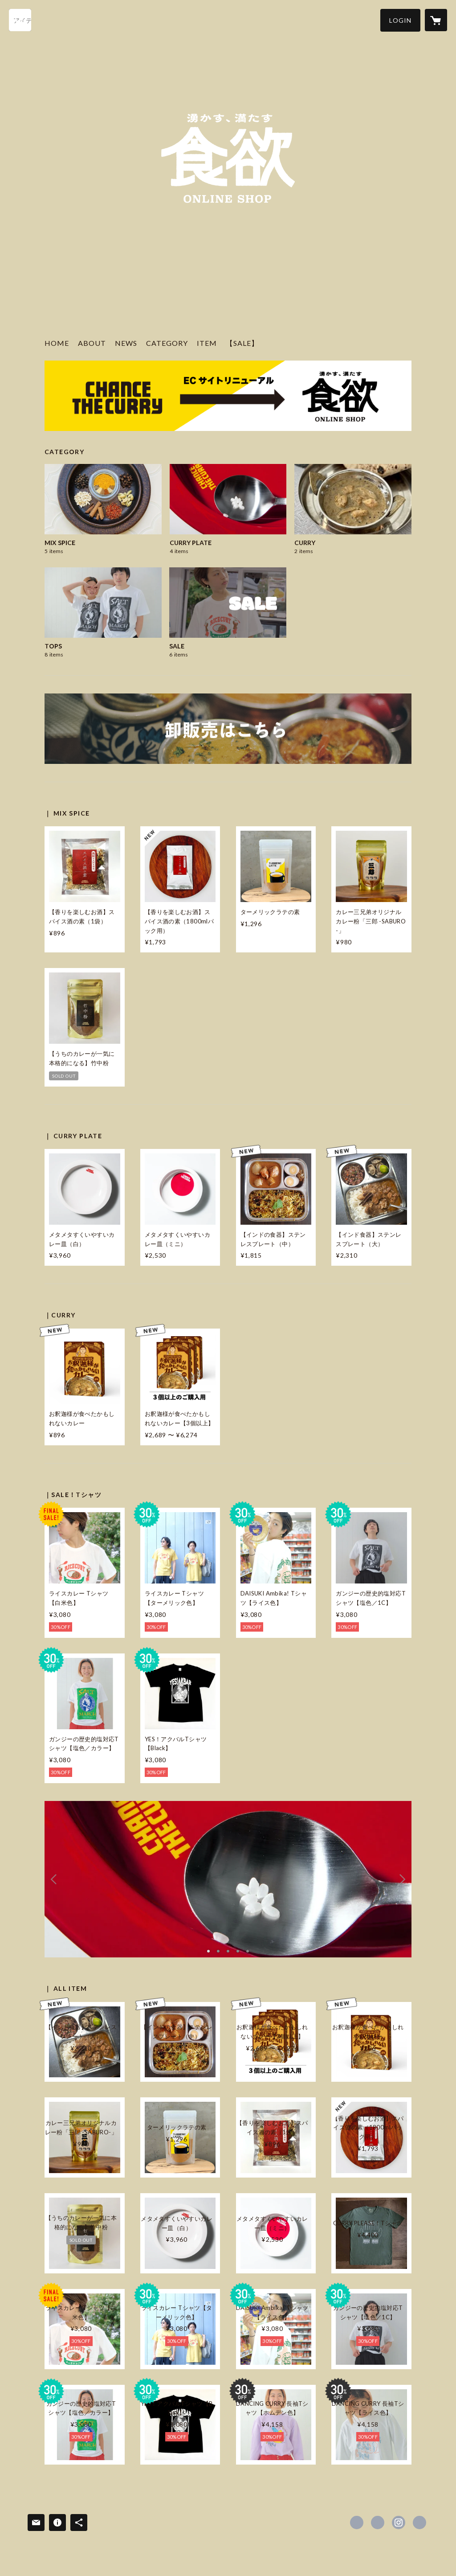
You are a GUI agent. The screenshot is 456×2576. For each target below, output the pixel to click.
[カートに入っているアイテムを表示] (436, 20)
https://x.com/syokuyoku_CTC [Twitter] (377, 2522)
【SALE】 (242, 343)
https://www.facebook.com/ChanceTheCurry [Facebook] (356, 2522)
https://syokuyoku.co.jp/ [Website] (419, 2522)
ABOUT (92, 343)
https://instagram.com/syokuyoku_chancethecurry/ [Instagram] (398, 2522)
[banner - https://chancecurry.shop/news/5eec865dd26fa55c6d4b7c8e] (228, 728)
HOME (57, 343)
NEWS (126, 343)
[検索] (20, 20)
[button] (400, 20)
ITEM (207, 343)
